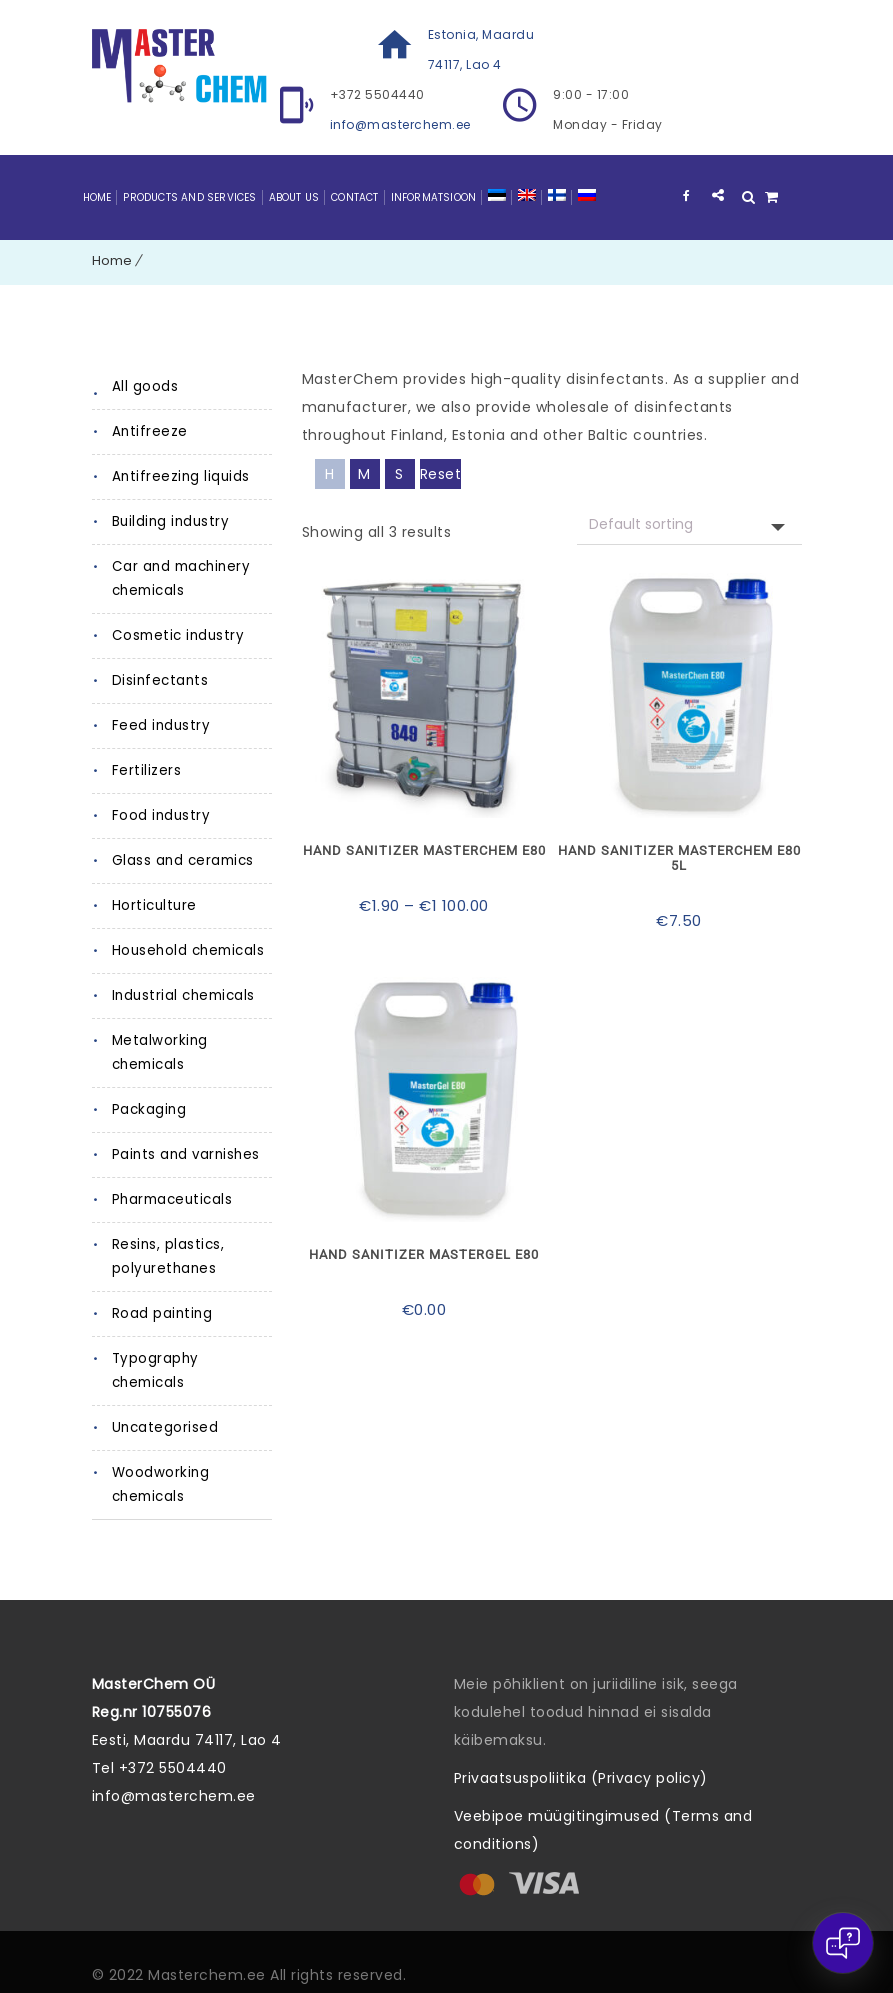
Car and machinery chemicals (179, 578)
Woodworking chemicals (161, 1460)
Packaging (149, 1109)
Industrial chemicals (182, 995)
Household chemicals (188, 950)
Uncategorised (164, 1403)
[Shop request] (689, 524)
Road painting (161, 1313)
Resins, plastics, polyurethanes (167, 1256)
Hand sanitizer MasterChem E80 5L (679, 857)
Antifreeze (148, 431)
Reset (441, 474)
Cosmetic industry (175, 635)
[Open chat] (843, 1943)
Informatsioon (434, 197)
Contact (354, 197)
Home (97, 197)
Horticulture (152, 905)
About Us (294, 197)
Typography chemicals (192, 1358)
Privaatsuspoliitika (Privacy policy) (581, 1754)
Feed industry (159, 725)
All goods (145, 386)
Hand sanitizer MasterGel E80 (424, 1251)
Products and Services (189, 197)
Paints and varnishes (184, 1154)
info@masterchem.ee (400, 124)
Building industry (169, 521)
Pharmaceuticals (171, 1199)
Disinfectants (157, 680)
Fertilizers (145, 770)
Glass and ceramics (181, 860)
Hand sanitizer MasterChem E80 (424, 850)
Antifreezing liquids (178, 476)
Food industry (159, 815)
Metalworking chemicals (159, 1052)
